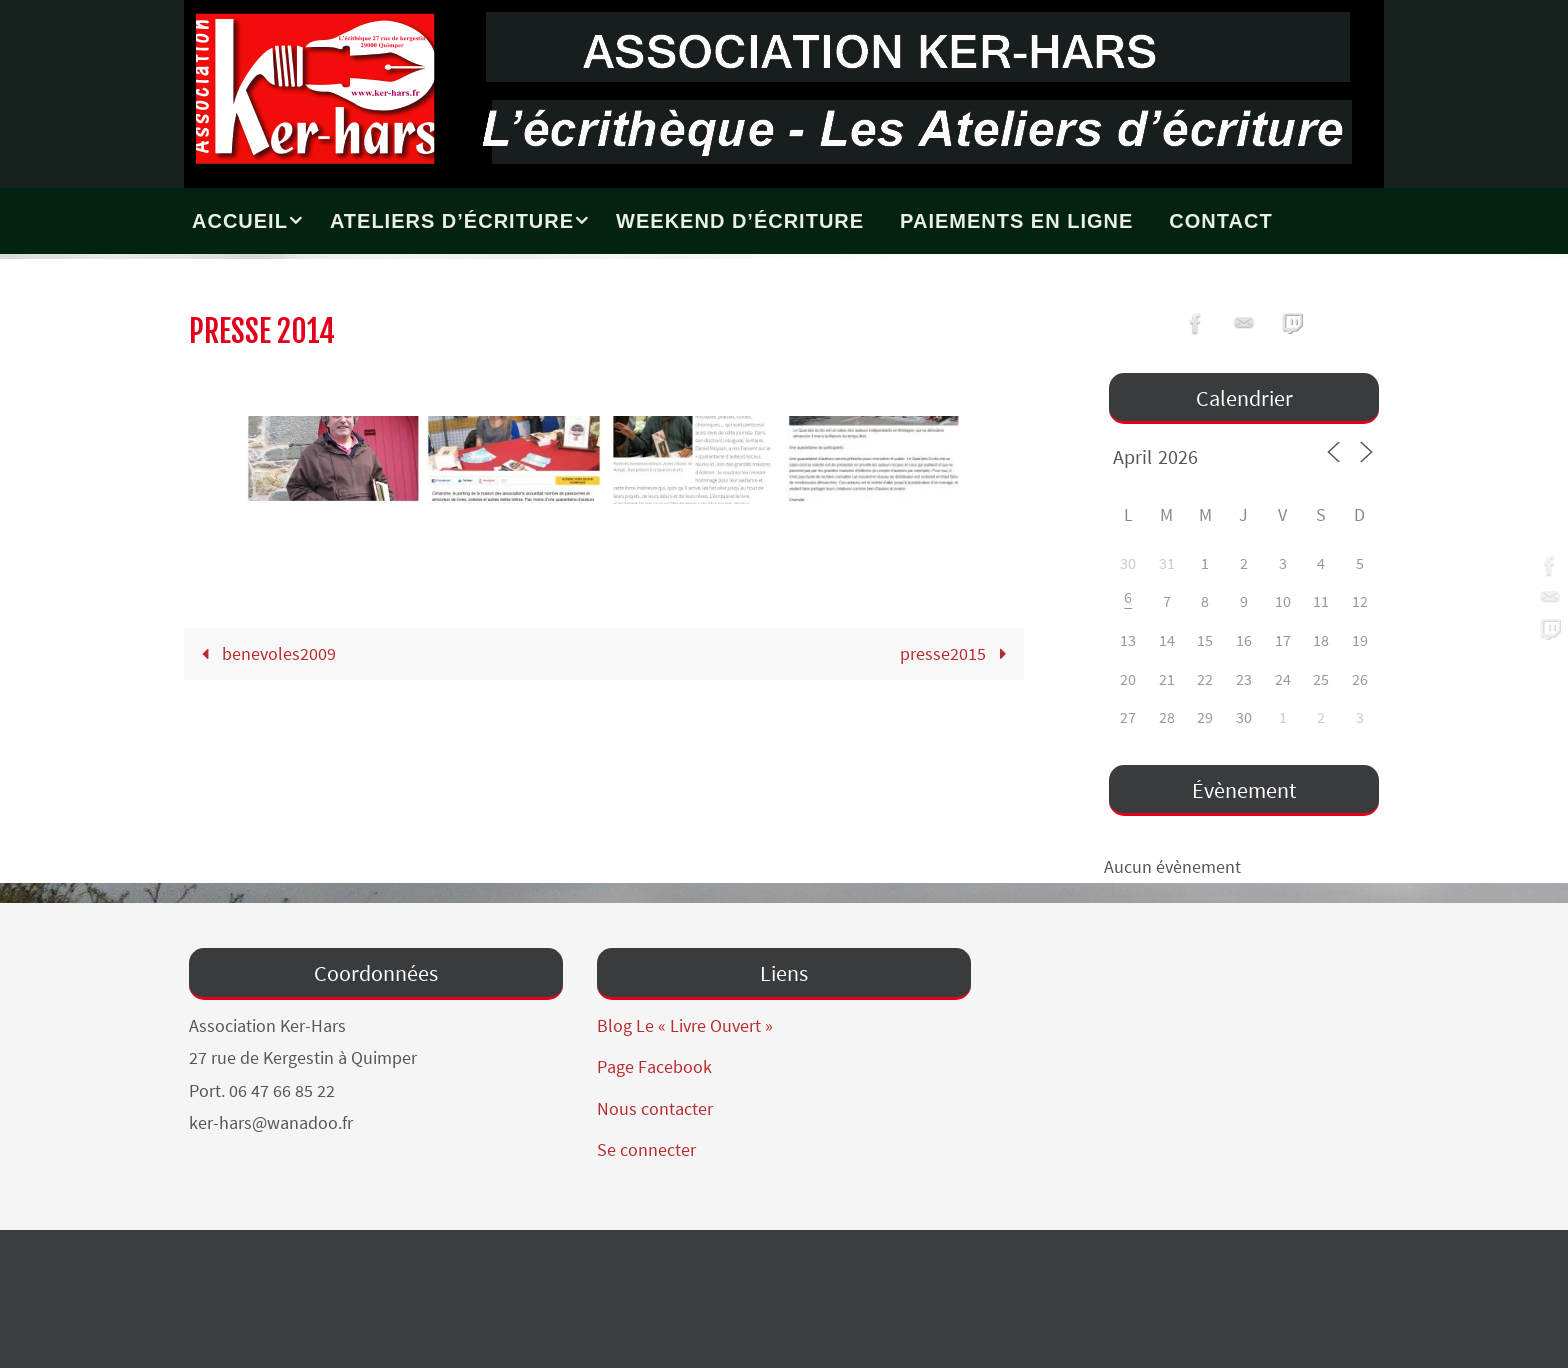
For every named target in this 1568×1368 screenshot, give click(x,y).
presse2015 (957, 653)
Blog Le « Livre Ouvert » (685, 1025)
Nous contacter (655, 1108)
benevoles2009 (263, 653)
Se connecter (646, 1149)
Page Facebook (654, 1066)
